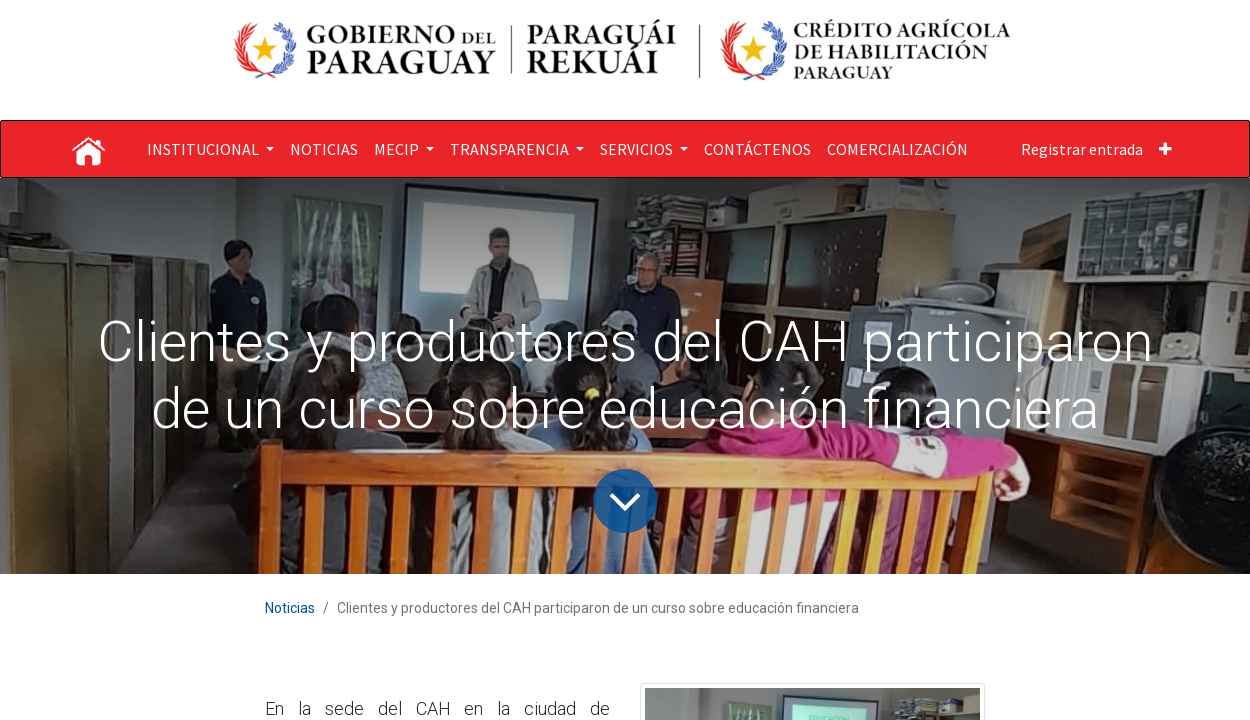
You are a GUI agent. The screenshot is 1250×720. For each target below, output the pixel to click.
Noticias (290, 608)
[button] (1165, 149)
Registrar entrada (1082, 149)
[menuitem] (324, 149)
